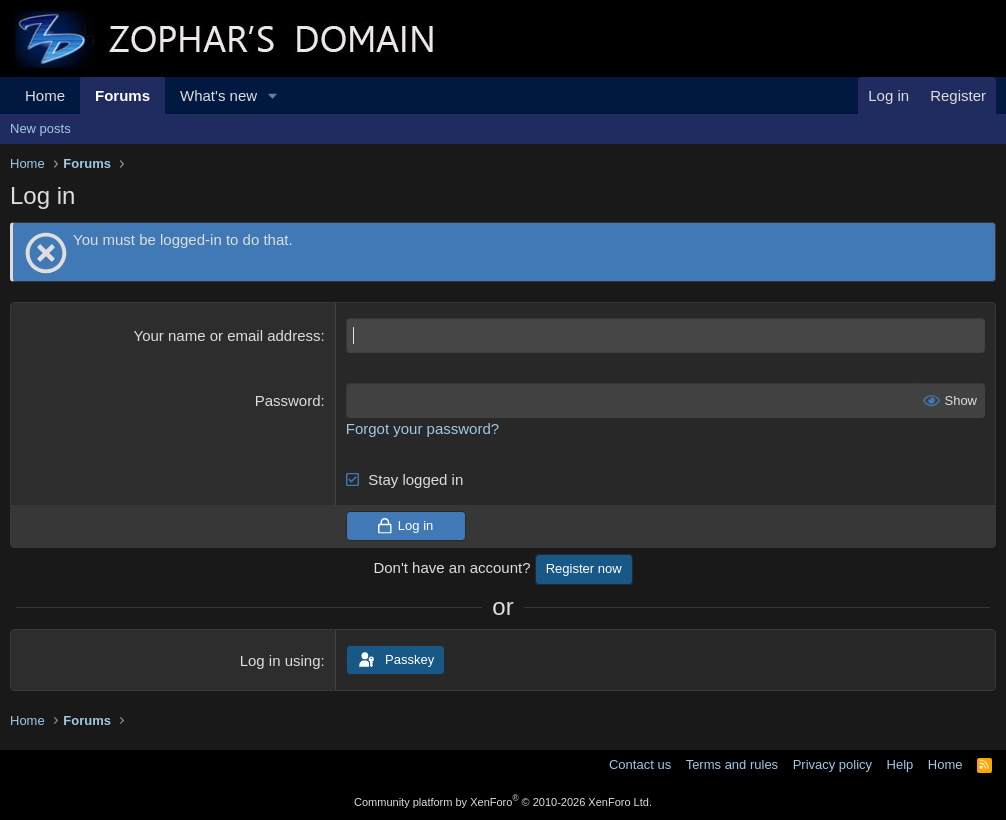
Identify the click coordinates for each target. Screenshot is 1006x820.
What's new (218, 95)
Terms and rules (732, 764)
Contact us (640, 764)
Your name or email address (227, 335)
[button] (273, 95)
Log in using (280, 660)
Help (900, 764)
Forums (122, 95)
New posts (40, 128)
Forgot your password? (422, 428)
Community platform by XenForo (503, 802)
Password (288, 400)
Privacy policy (832, 764)
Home (45, 95)
